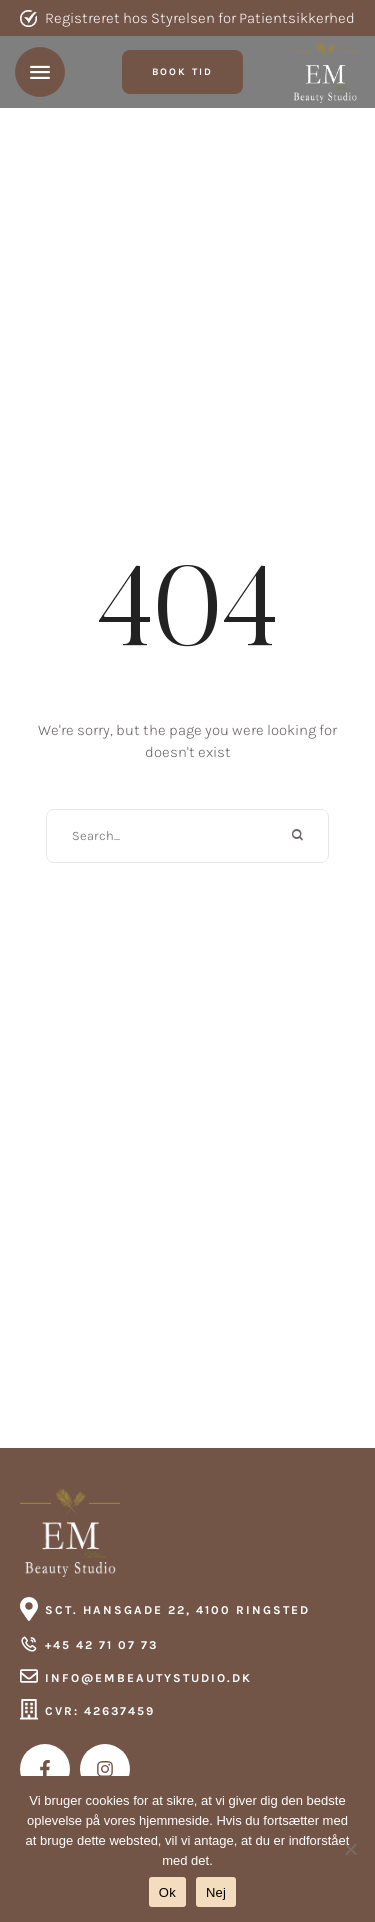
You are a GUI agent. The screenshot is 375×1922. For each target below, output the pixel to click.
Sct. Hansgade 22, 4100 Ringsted (177, 1610)
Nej (216, 1892)
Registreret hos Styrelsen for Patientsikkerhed (200, 18)
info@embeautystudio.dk (148, 1678)
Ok (167, 1892)
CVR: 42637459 (100, 1711)
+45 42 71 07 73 (101, 1645)
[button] (182, 72)
